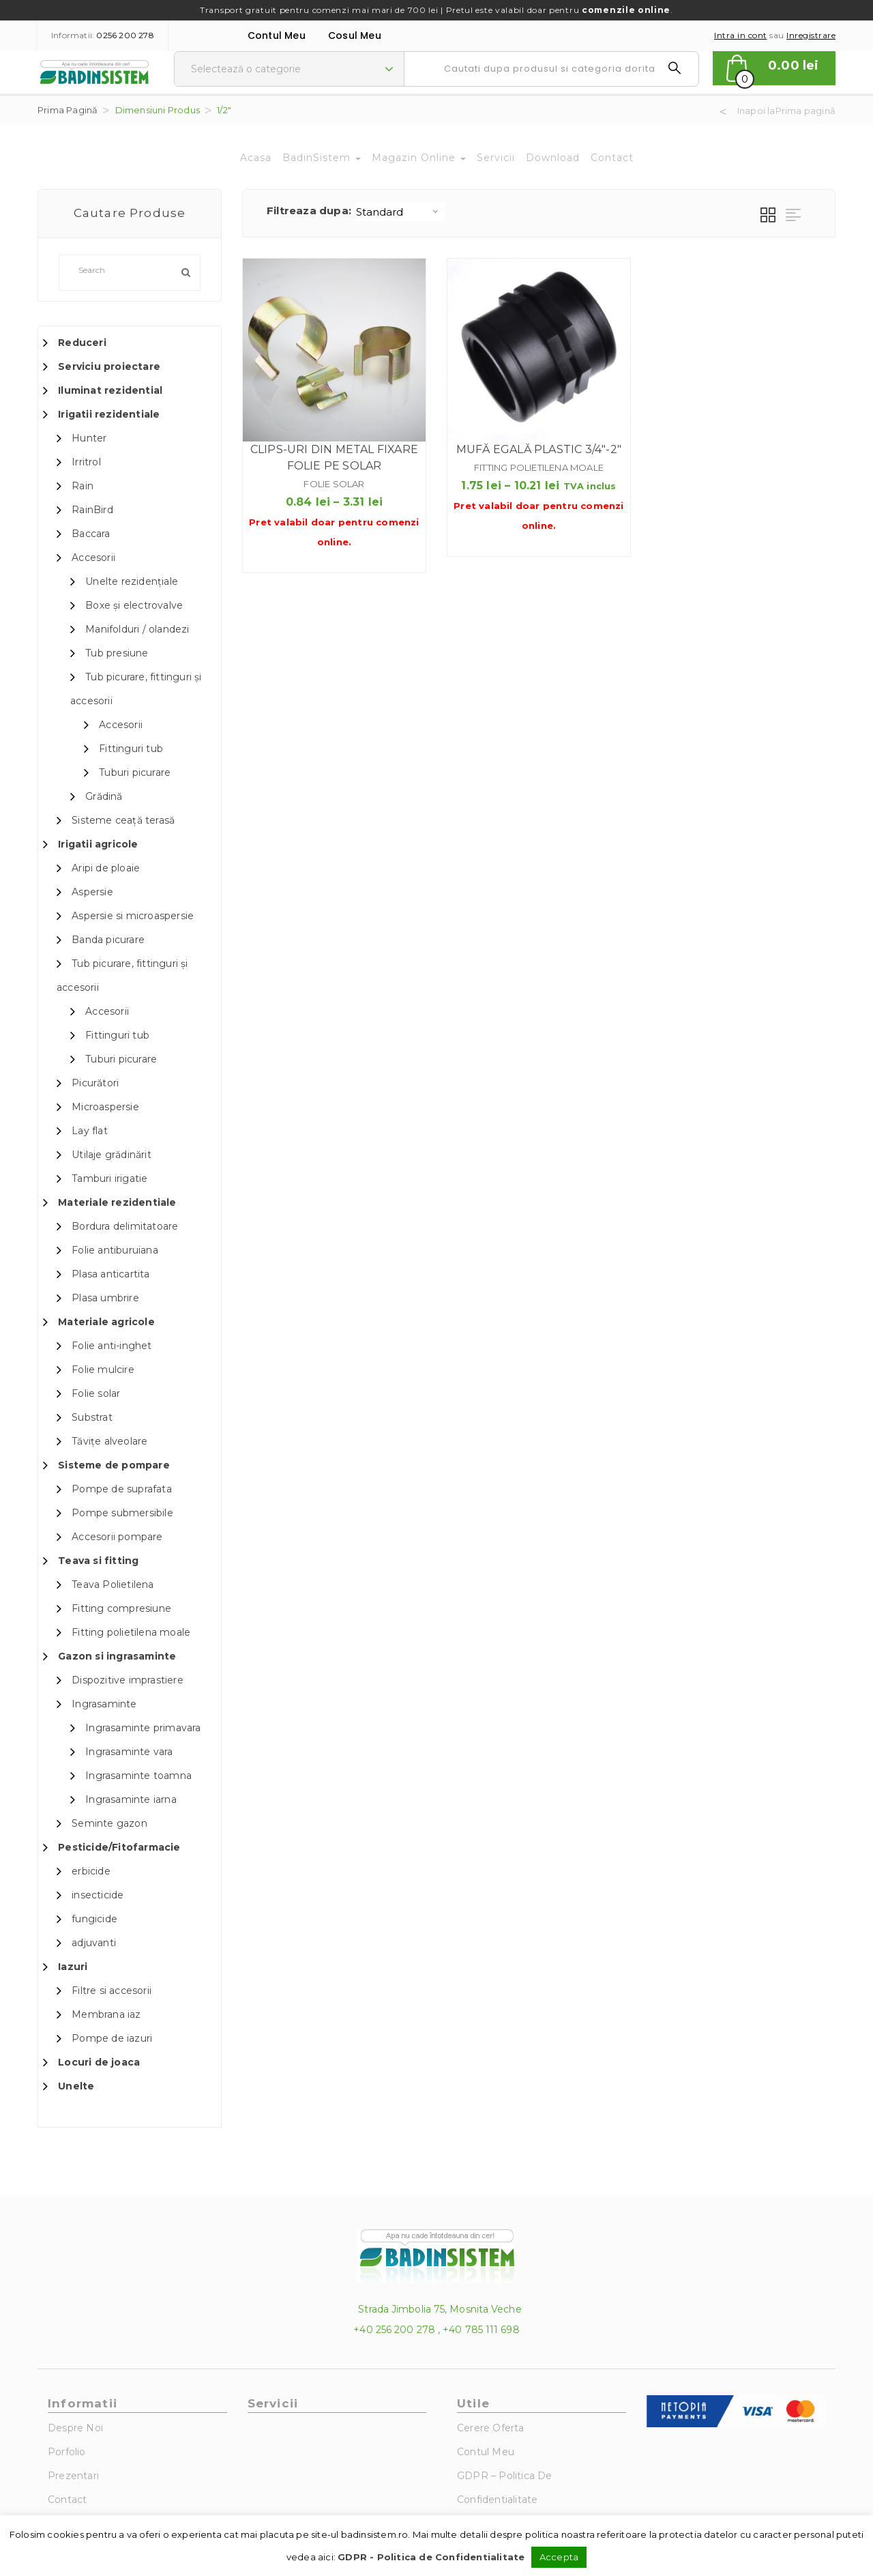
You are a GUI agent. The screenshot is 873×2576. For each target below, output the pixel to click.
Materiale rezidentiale (117, 1202)
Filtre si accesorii (111, 1990)
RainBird (92, 510)
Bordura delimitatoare (125, 1226)
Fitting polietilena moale (131, 1632)
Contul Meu (277, 35)
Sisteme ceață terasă (123, 820)
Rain (82, 486)
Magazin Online (419, 157)
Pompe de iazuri (112, 2038)
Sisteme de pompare (114, 1465)
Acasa (255, 157)
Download (553, 157)
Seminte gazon (109, 1823)
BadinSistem (321, 157)
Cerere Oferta (490, 2428)
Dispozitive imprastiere (127, 1680)
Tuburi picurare (135, 772)
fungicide (94, 1919)
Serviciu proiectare (109, 366)
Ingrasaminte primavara (143, 1728)
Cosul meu (354, 35)
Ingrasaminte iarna (131, 1799)
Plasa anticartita (110, 1274)
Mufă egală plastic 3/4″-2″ (538, 449)
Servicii (496, 157)
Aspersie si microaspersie (133, 916)
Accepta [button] (558, 2556)
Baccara (91, 533)
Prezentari (73, 2476)
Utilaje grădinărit (111, 1154)
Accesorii (93, 557)
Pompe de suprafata (122, 1489)
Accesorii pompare (117, 1537)
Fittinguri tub (131, 748)
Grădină (103, 796)
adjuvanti (94, 1943)
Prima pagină (68, 109)
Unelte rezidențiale (131, 581)
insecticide (97, 1895)
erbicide (91, 1871)
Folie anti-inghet (111, 1346)
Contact (612, 157)
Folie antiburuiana (115, 1250)
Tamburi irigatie (109, 1178)
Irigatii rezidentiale (109, 414)
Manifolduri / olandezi (137, 629)
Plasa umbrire (105, 1298)
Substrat (92, 1417)
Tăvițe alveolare (109, 1441)
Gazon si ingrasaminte (117, 1656)
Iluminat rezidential (110, 390)
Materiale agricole (106, 1322)
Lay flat (90, 1131)
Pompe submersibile (122, 1513)
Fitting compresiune (121, 1608)
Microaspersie (105, 1107)
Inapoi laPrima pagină (786, 110)
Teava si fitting (98, 1560)
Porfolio (67, 2452)
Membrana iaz (106, 2014)
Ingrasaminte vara (129, 1752)
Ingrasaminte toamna (138, 1775)
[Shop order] (400, 212)
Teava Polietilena (112, 1584)
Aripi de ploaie (106, 868)
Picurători (95, 1083)
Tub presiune (116, 653)
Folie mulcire (103, 1369)
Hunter (89, 438)
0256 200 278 (124, 35)
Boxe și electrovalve (134, 605)
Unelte (76, 2086)
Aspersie (92, 892)
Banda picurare (108, 940)
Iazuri (72, 1966)
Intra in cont (740, 35)
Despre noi (75, 2428)
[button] (774, 68)
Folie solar (96, 1393)
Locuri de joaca (99, 2062)
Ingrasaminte (104, 1704)
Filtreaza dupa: (309, 210)
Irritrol (86, 462)
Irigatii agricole (98, 844)
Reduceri (82, 342)
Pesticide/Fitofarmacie (119, 1847)
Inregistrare (810, 35)
